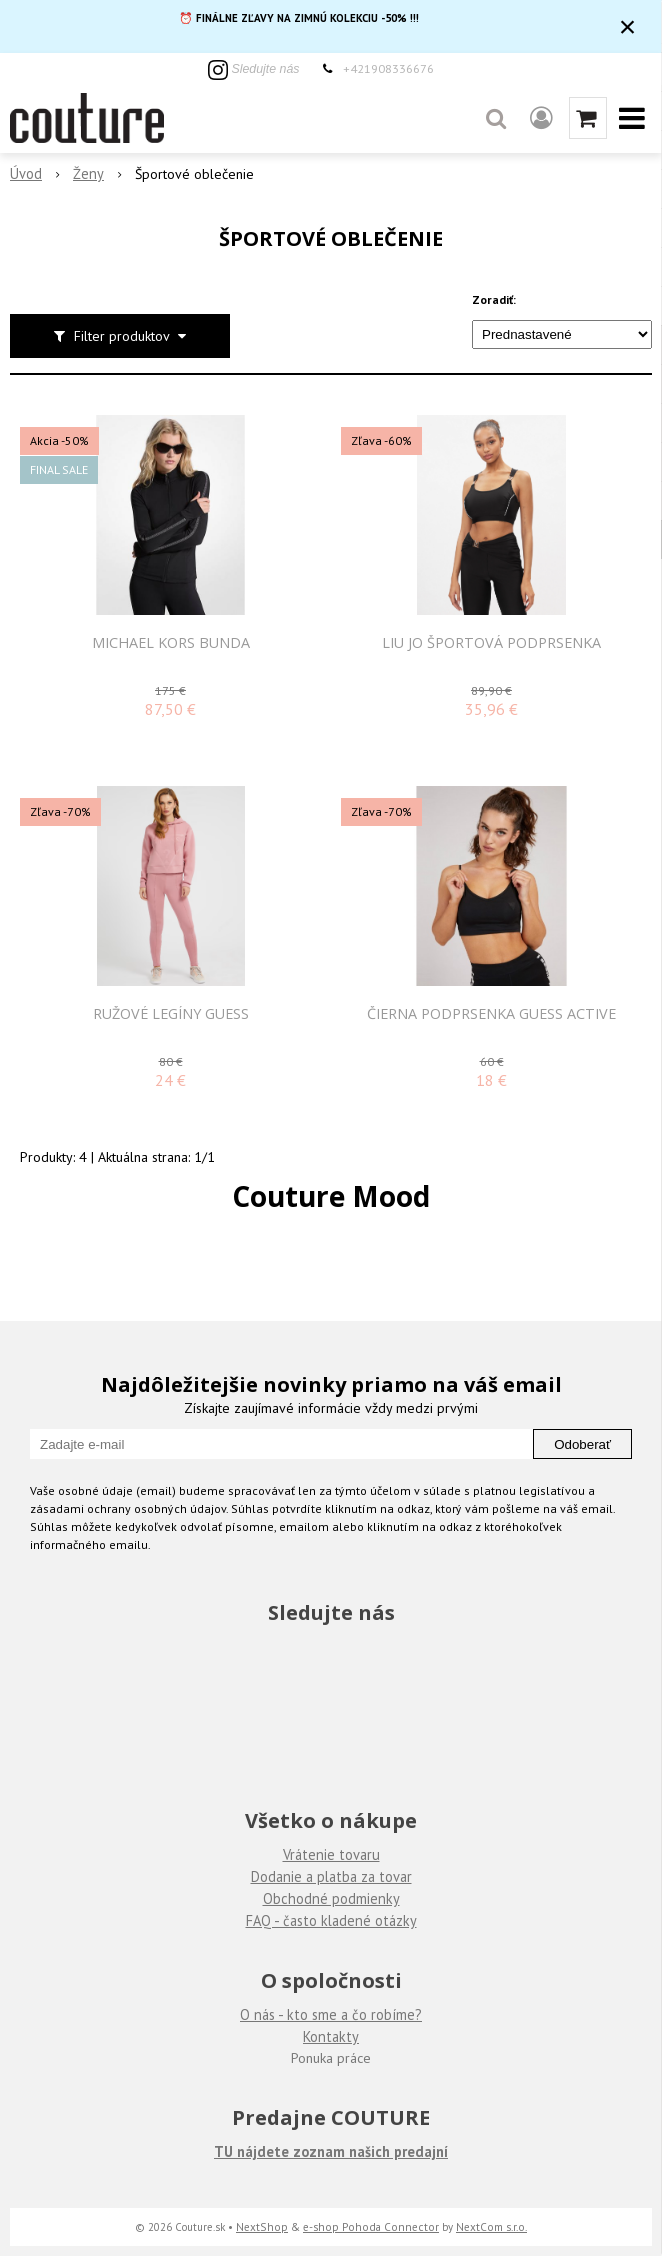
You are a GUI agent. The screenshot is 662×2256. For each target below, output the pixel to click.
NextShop (262, 2226)
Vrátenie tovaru (331, 1854)
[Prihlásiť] (541, 118)
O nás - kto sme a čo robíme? (331, 2014)
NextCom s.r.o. (491, 2226)
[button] (496, 118)
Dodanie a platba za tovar (331, 1876)
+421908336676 (388, 68)
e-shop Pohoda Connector (371, 2226)
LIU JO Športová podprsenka (491, 643)
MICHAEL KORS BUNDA (171, 643)
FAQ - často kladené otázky (331, 1920)
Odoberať (582, 1444)
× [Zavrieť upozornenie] (628, 26)
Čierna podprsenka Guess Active (491, 1014)
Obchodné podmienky (331, 1898)
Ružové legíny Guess (171, 1014)
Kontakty (331, 2036)
